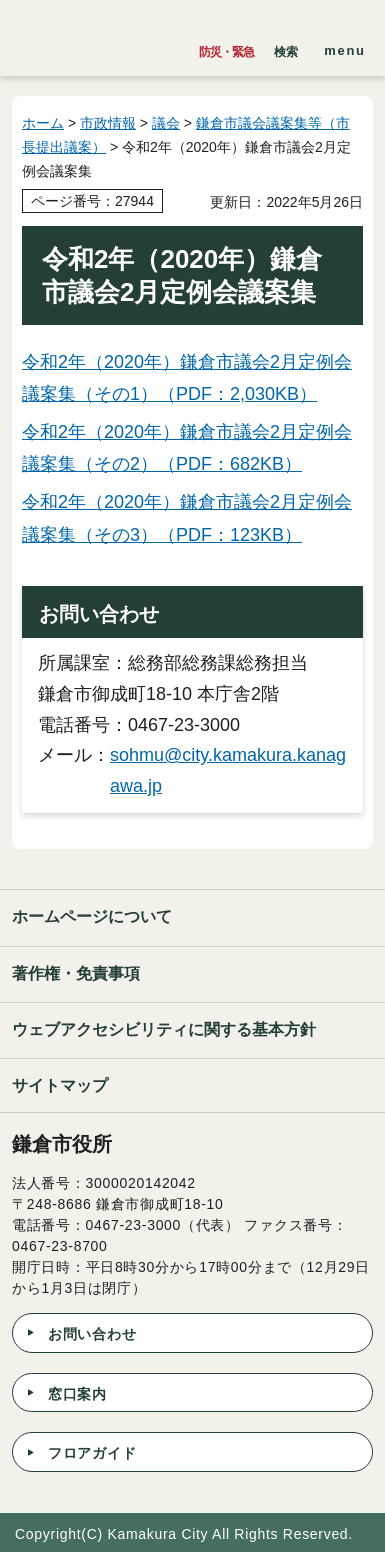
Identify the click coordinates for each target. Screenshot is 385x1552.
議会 (166, 123)
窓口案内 (77, 1394)
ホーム (43, 123)
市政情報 (108, 123)
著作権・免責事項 (76, 973)
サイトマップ (60, 1085)
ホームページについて (92, 916)
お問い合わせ (92, 1334)
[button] (286, 47)
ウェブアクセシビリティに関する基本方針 (164, 1029)
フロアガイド (92, 1453)
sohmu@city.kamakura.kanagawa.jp (228, 770)
